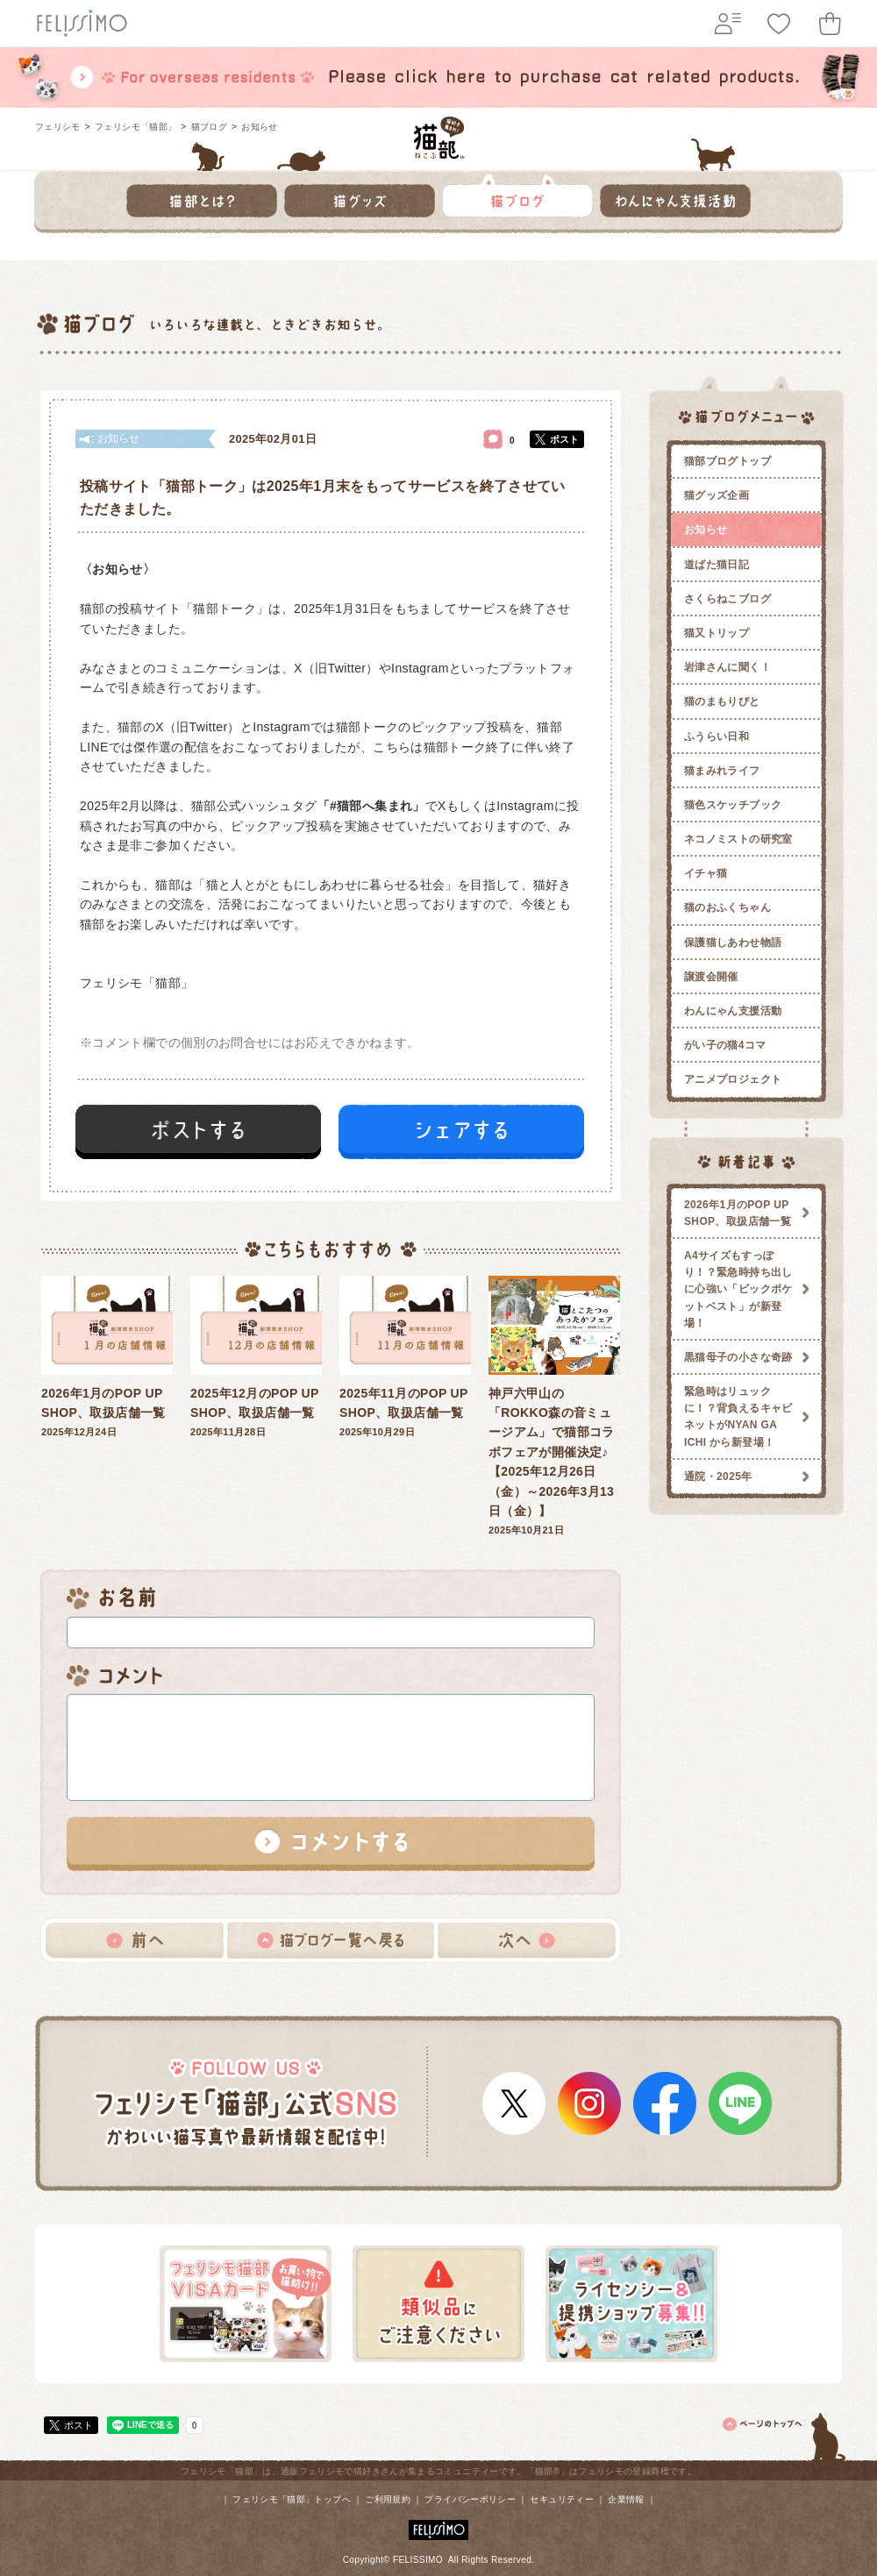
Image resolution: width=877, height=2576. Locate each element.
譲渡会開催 (711, 977)
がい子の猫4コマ (725, 1045)
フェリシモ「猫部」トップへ (291, 2499)
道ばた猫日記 (716, 565)
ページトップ (785, 2434)
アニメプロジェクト (732, 1079)
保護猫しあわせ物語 (732, 942)
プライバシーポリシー (470, 2499)
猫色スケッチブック (732, 805)
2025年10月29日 (405, 1357)
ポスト (564, 439)
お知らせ (259, 127)
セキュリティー (562, 2499)
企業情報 (626, 2499)
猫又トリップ (716, 633)
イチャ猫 (705, 873)
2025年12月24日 (107, 1357)
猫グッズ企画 (716, 495)
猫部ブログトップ (727, 461)
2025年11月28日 (256, 1357)
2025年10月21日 (554, 1406)
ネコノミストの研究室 (738, 839)
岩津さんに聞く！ (727, 667)
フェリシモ (58, 127)
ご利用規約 (387, 2499)
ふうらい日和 (716, 736)
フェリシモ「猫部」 (135, 127)
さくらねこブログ (727, 599)
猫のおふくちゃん (727, 907)
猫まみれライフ (722, 771)
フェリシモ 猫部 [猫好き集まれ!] (439, 138)
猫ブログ (209, 127)
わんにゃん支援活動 (732, 1011)
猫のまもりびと (722, 701)
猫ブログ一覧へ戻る (330, 1940)
